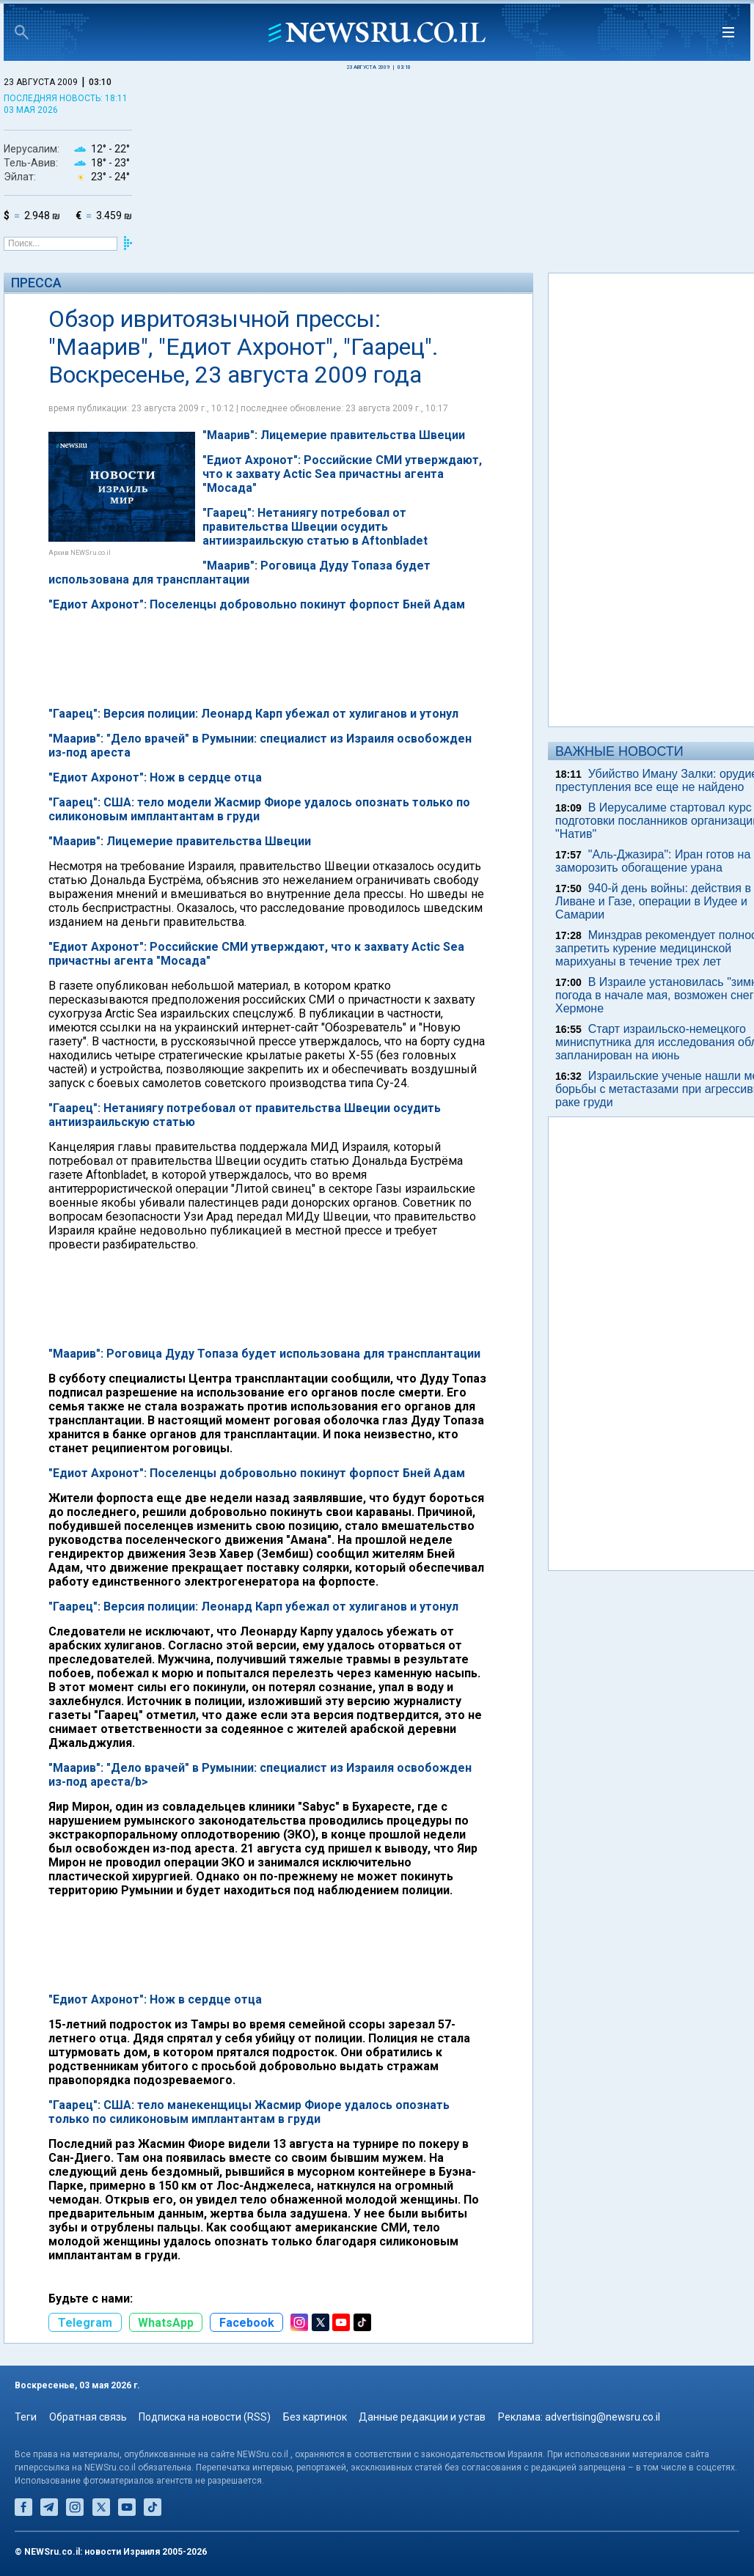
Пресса (36, 282)
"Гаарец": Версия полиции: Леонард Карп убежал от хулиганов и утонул (253, 1606)
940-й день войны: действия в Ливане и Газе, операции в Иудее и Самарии (653, 901)
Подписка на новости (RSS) (205, 2417)
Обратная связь (88, 2417)
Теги (26, 2417)
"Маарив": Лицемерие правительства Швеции (179, 841)
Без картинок (315, 2417)
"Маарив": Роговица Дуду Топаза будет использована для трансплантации (264, 1354)
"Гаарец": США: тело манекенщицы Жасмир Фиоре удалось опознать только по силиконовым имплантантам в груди (249, 2112)
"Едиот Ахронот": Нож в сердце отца (155, 1999)
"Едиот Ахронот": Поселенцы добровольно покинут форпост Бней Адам (256, 1473)
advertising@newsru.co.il (602, 2417)
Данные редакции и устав (422, 2417)
